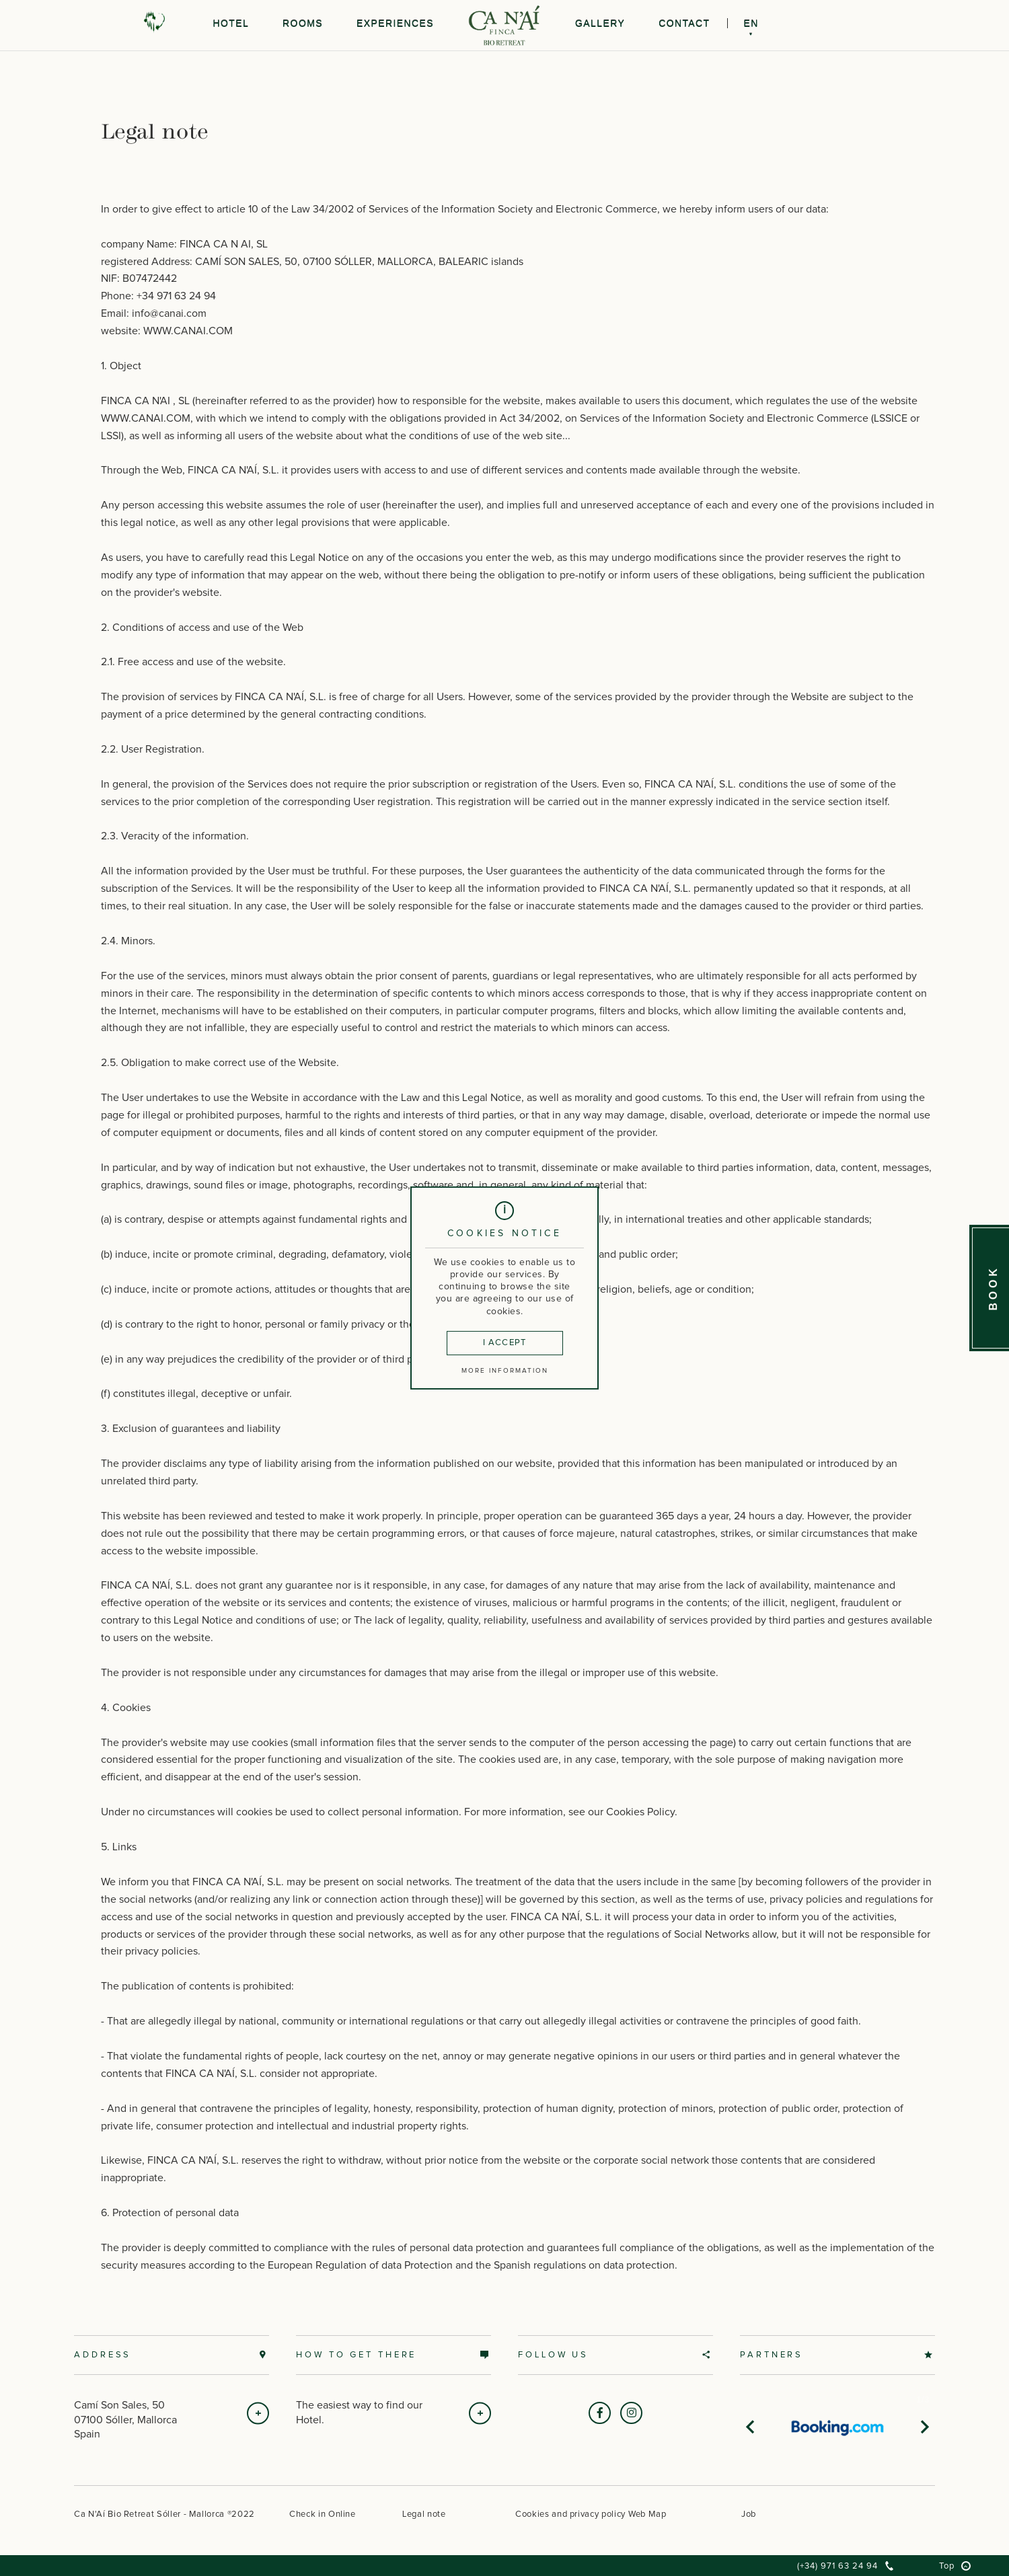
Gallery (600, 23)
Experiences (395, 23)
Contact (684, 23)
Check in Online (322, 2514)
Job (748, 2514)
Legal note (424, 2514)
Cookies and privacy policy (570, 2514)
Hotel (231, 23)
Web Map (647, 2514)
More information (504, 1376)
